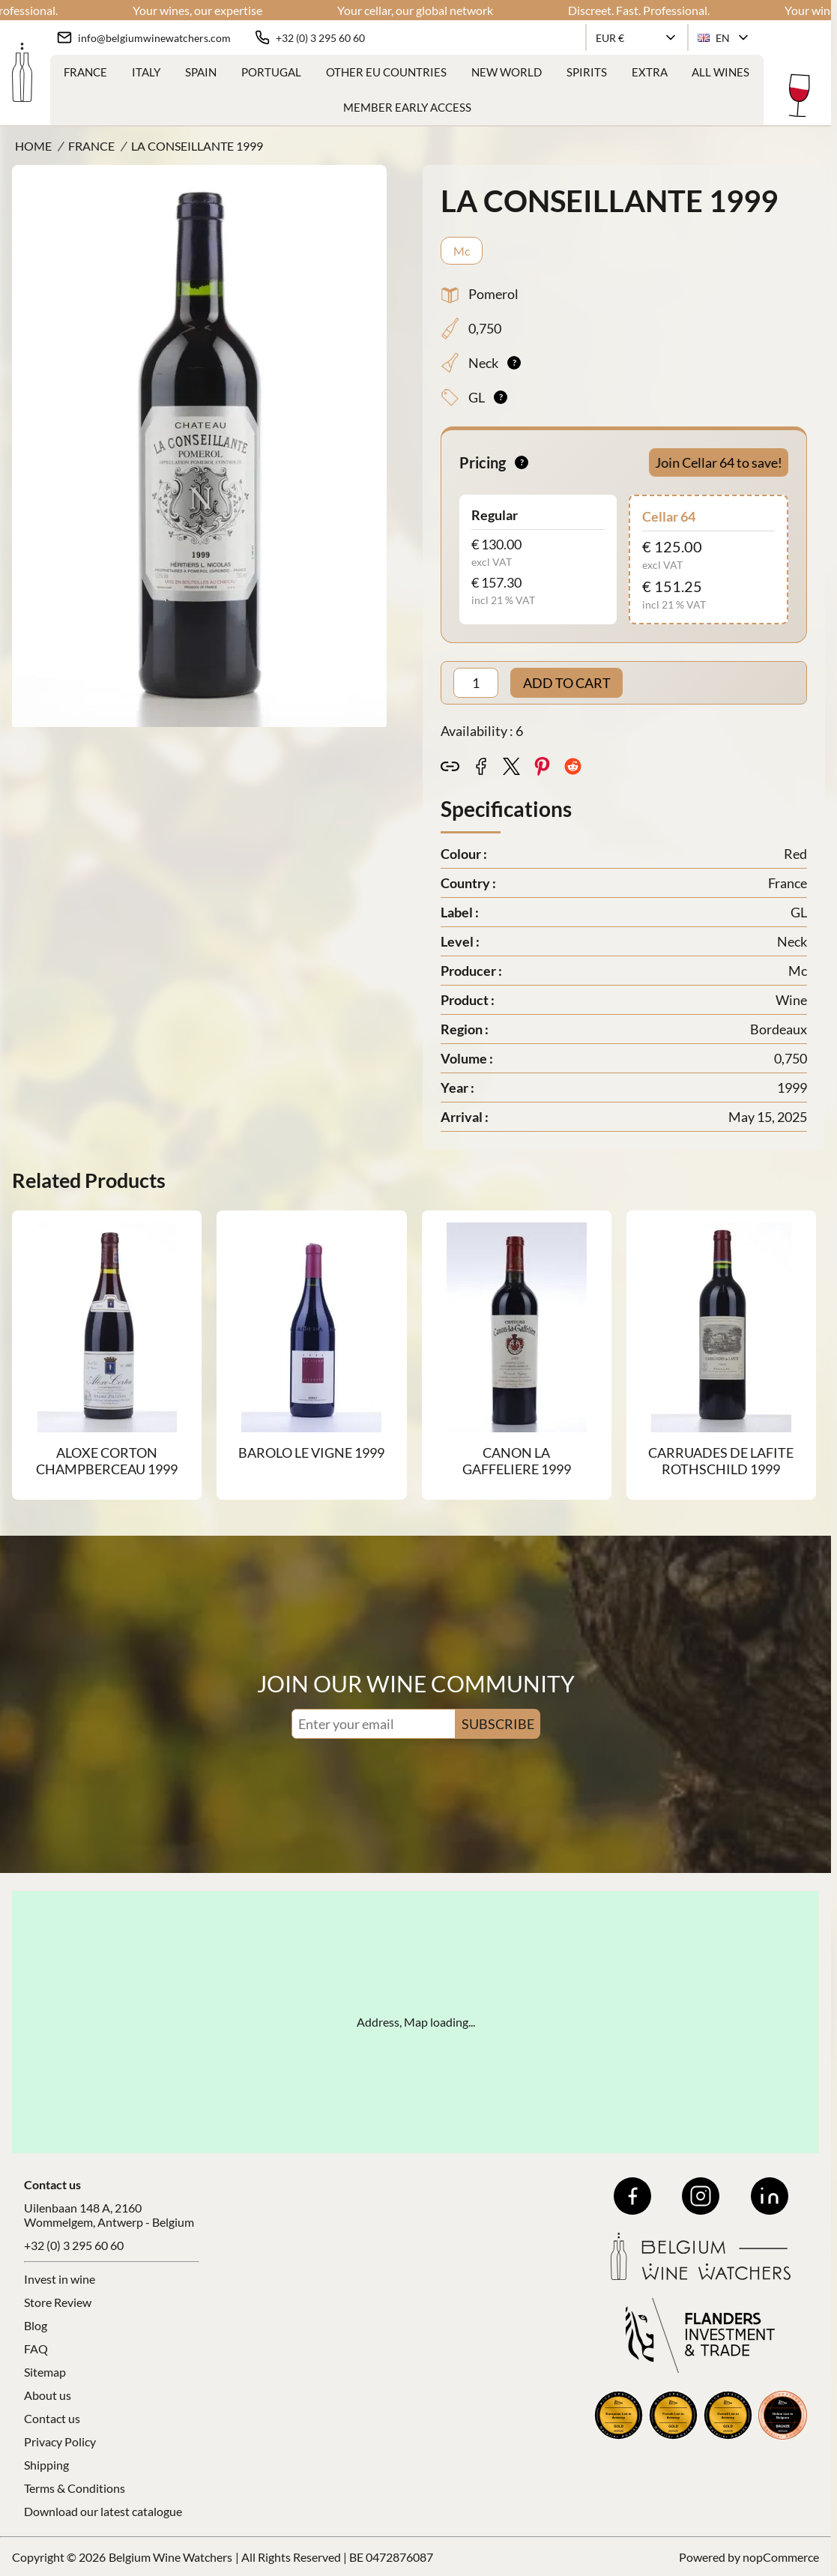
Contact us (52, 2418)
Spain (201, 72)
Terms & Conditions (74, 2488)
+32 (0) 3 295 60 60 (74, 2245)
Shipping (46, 2465)
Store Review (57, 2302)
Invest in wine (59, 2279)
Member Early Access (407, 107)
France (85, 72)
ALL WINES (720, 72)
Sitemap (45, 2372)
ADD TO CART (567, 683)
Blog (35, 2325)
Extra (650, 72)
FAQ (36, 2348)
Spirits (586, 72)
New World (506, 72)
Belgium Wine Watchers (170, 2557)
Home (33, 146)
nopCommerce (781, 2557)
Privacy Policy (60, 2441)
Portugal (271, 72)
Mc (461, 251)
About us (47, 2395)
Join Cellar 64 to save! (718, 462)
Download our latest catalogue (103, 2511)
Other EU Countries (386, 72)
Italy (146, 72)
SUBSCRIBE (498, 1724)
